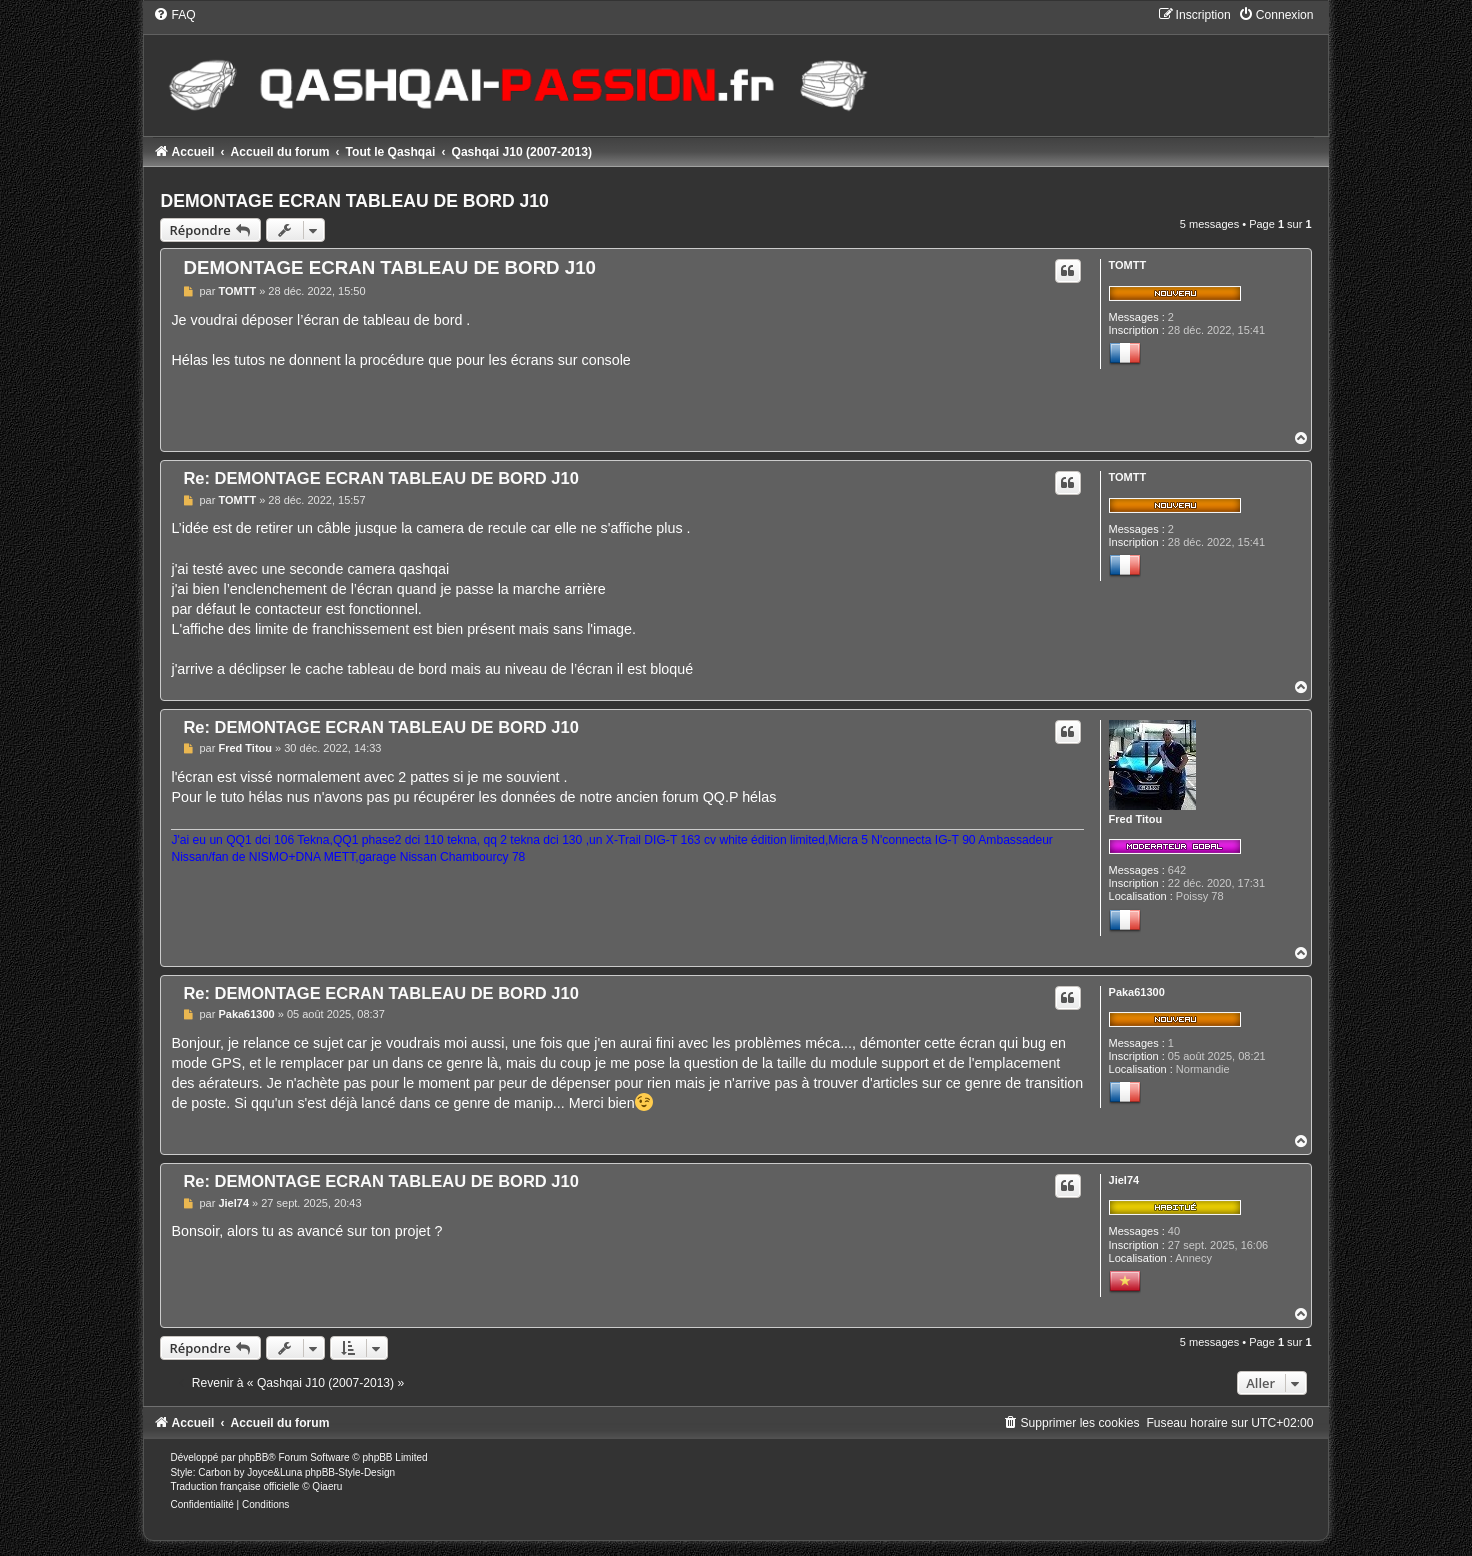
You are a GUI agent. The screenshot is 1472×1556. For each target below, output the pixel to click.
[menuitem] (174, 15)
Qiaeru (327, 1486)
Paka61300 (1137, 992)
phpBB (253, 1457)
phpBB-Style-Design (350, 1472)
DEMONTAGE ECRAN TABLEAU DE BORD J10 (354, 201)
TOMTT (1128, 265)
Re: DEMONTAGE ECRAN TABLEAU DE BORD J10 (380, 478)
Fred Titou (1136, 819)
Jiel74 (1124, 1180)
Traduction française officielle (234, 1486)
